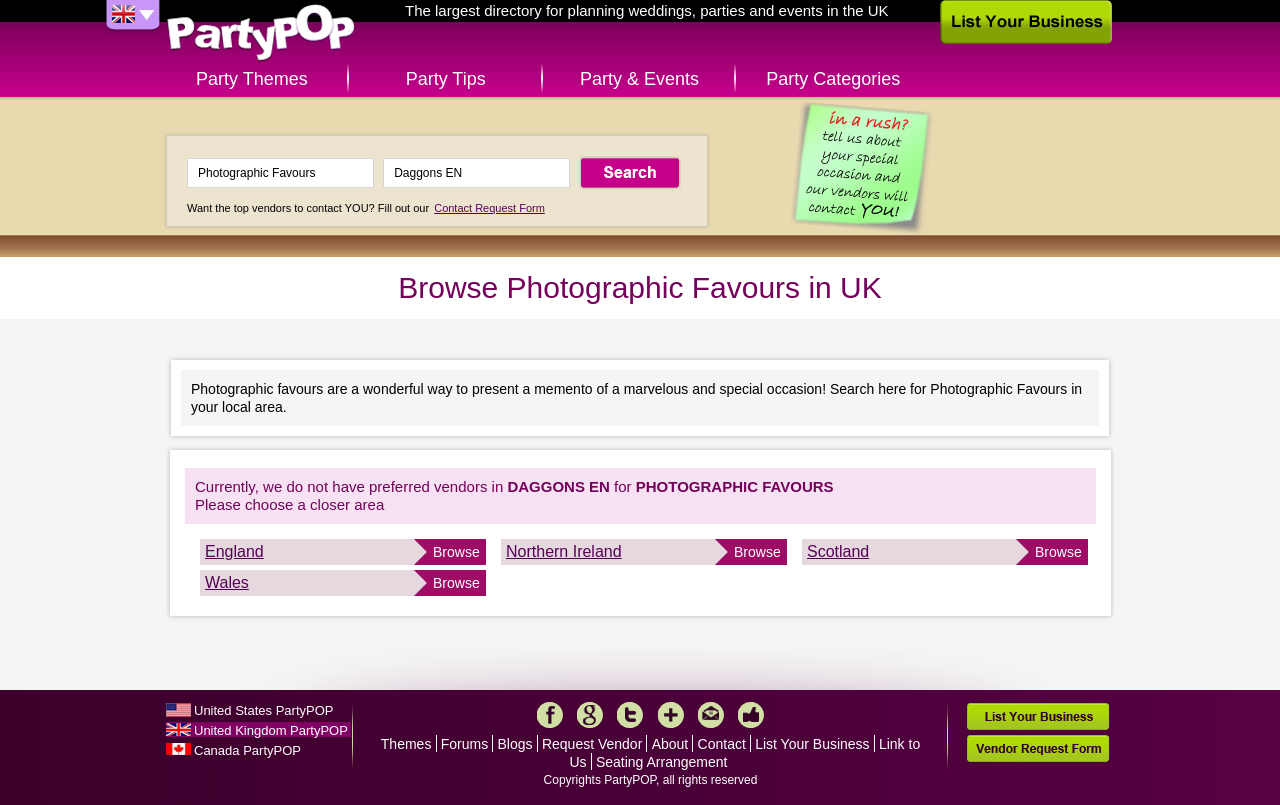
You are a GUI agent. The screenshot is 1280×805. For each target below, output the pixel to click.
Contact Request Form (489, 208)
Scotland (838, 551)
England (234, 551)
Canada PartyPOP (247, 750)
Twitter (630, 715)
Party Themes (252, 79)
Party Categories (833, 79)
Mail (711, 715)
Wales (227, 582)
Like (751, 715)
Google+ (590, 715)
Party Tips (446, 79)
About (670, 744)
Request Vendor (592, 744)
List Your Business (812, 744)
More (671, 715)
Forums (464, 744)
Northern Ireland (564, 551)
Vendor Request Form (1038, 748)
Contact (722, 744)
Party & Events (639, 79)
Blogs (515, 744)
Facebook (550, 715)
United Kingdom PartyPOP (271, 730)
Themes (406, 744)
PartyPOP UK (261, 33)
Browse (456, 552)
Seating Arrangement (662, 762)
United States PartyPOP (263, 710)
